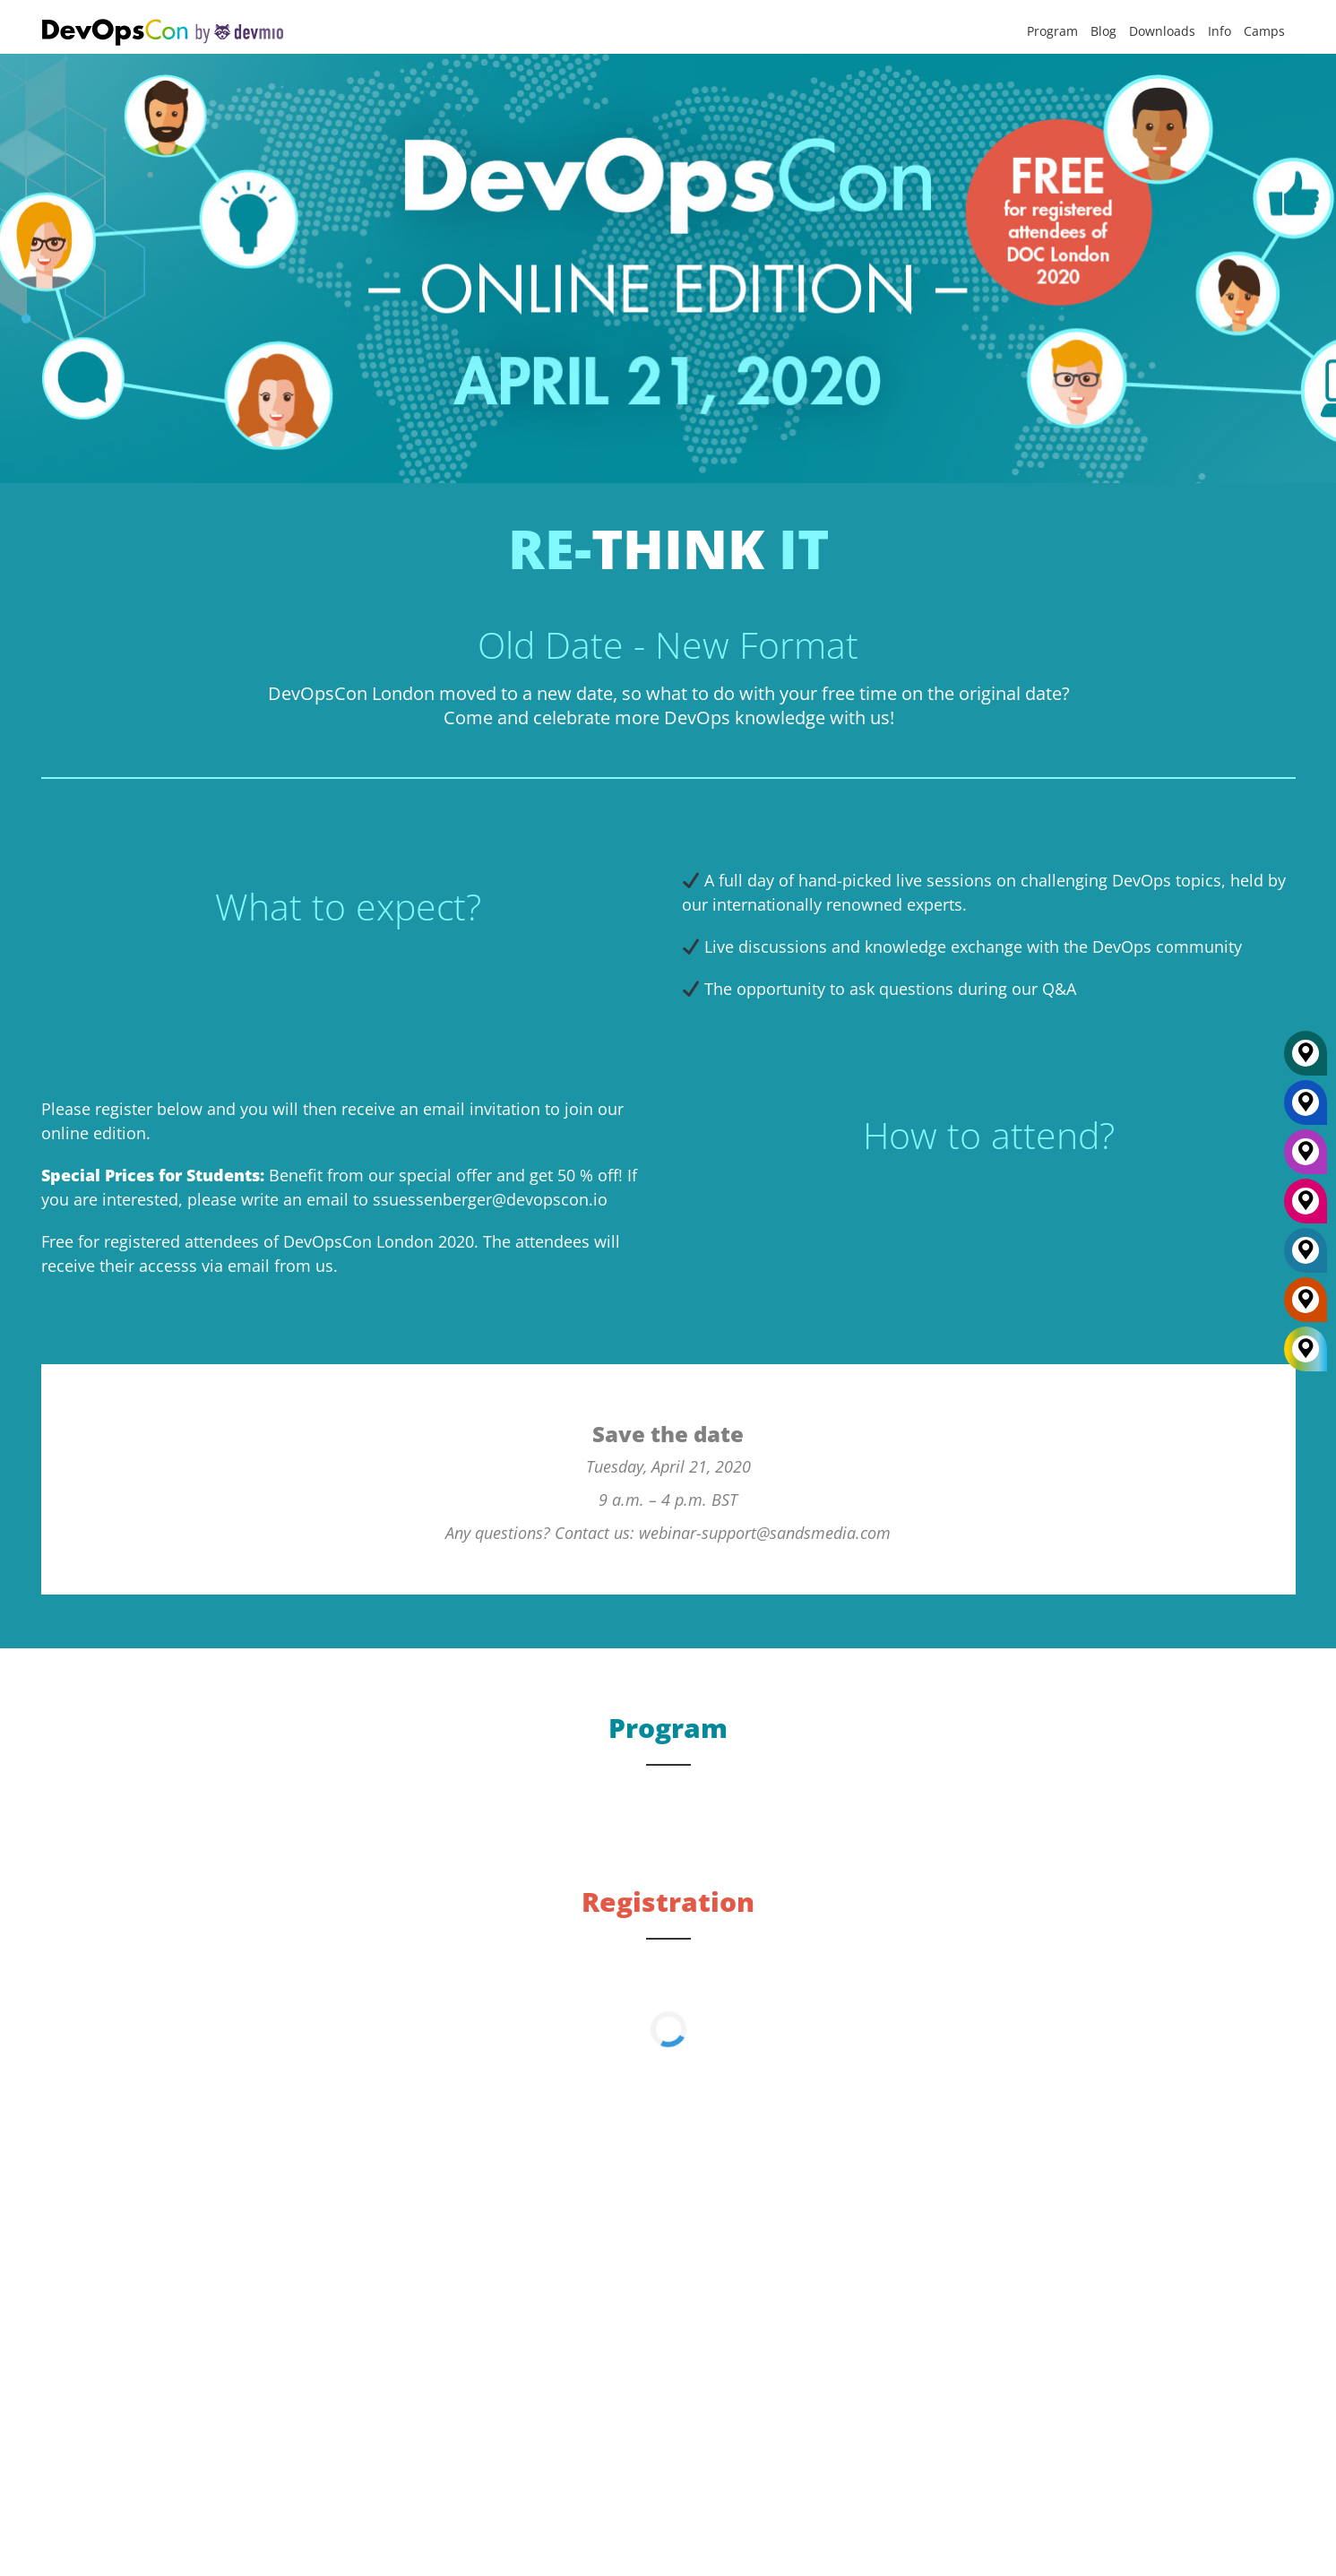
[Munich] (1305, 1059)
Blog (1103, 30)
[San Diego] (1305, 1207)
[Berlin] (1305, 1158)
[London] (1305, 1256)
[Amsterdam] (1305, 1306)
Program (1052, 30)
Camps (1264, 30)
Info (1219, 30)
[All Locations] (1305, 1348)
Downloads (1162, 30)
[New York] (1305, 1108)
